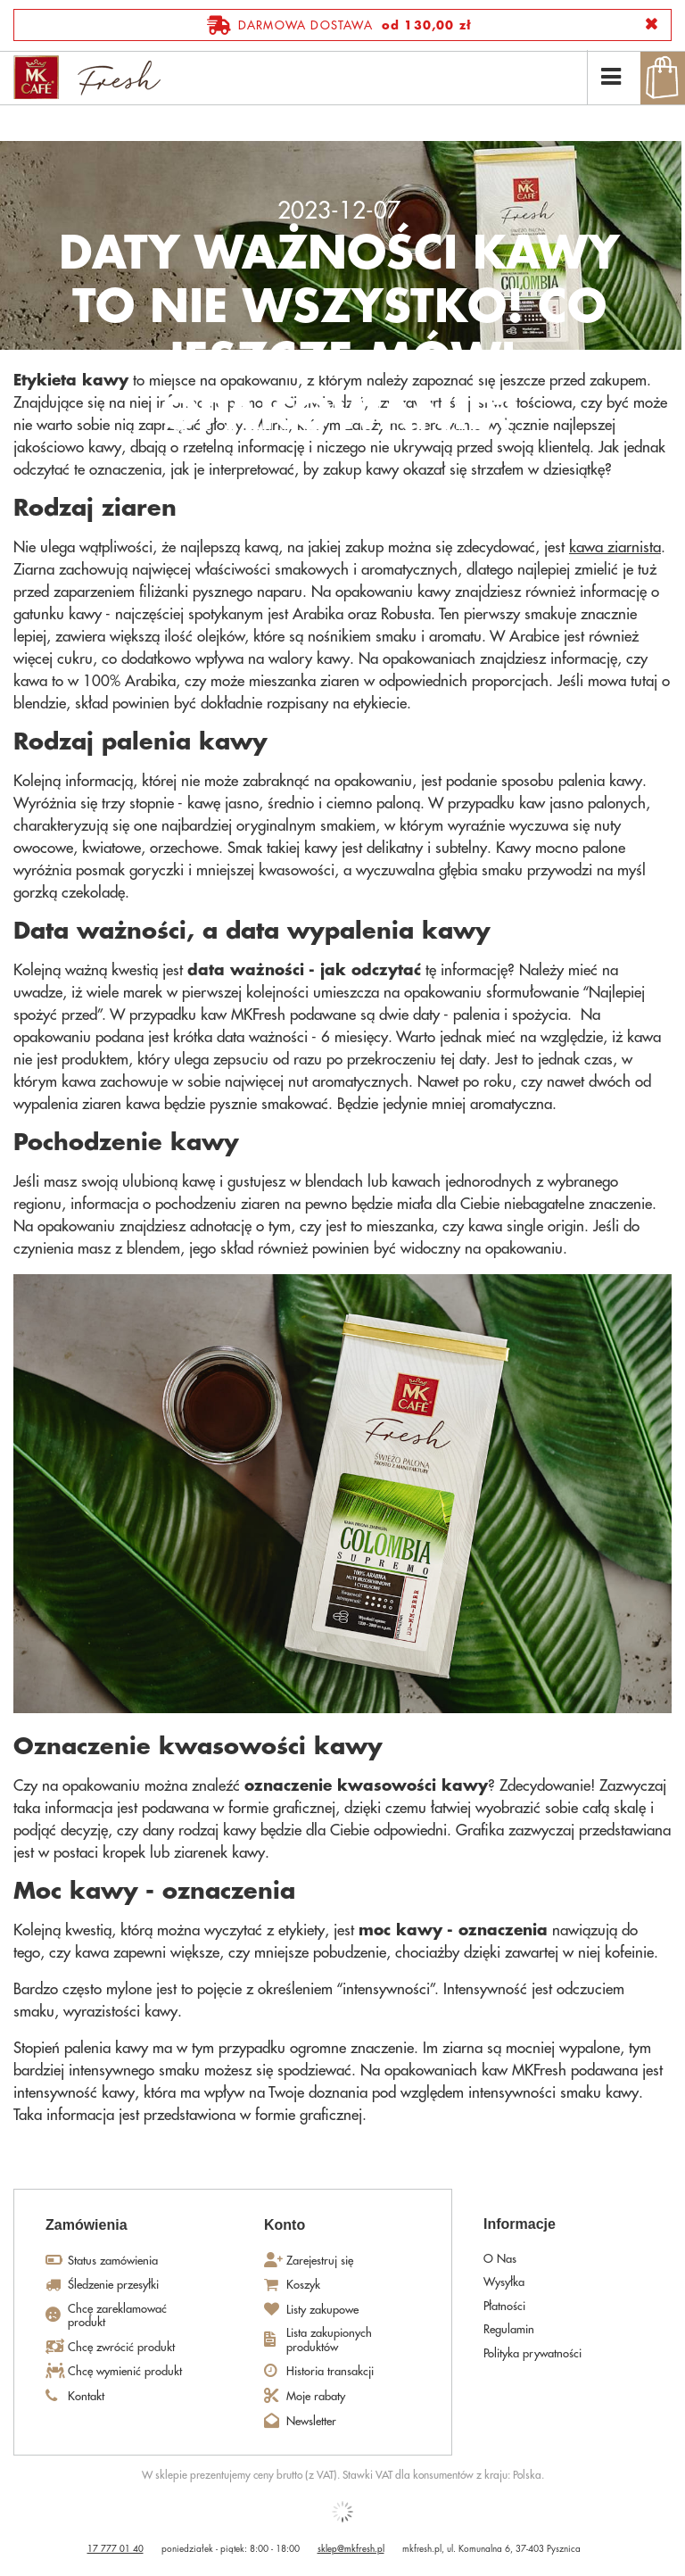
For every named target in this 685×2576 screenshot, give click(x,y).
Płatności (504, 2306)
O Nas (499, 2259)
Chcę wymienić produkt (125, 2371)
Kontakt (86, 2396)
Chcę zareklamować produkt (117, 2316)
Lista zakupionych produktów (329, 2340)
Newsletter (311, 2421)
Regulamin (508, 2329)
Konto (284, 2224)
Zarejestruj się (319, 2260)
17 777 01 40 (115, 2549)
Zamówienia (86, 2224)
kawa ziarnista (615, 547)
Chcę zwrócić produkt (121, 2347)
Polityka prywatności (532, 2353)
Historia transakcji (330, 2371)
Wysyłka (503, 2282)
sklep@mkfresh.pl (351, 2549)
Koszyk (303, 2284)
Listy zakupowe (322, 2309)
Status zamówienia (113, 2260)
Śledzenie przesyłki (113, 2284)
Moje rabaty (315, 2396)
